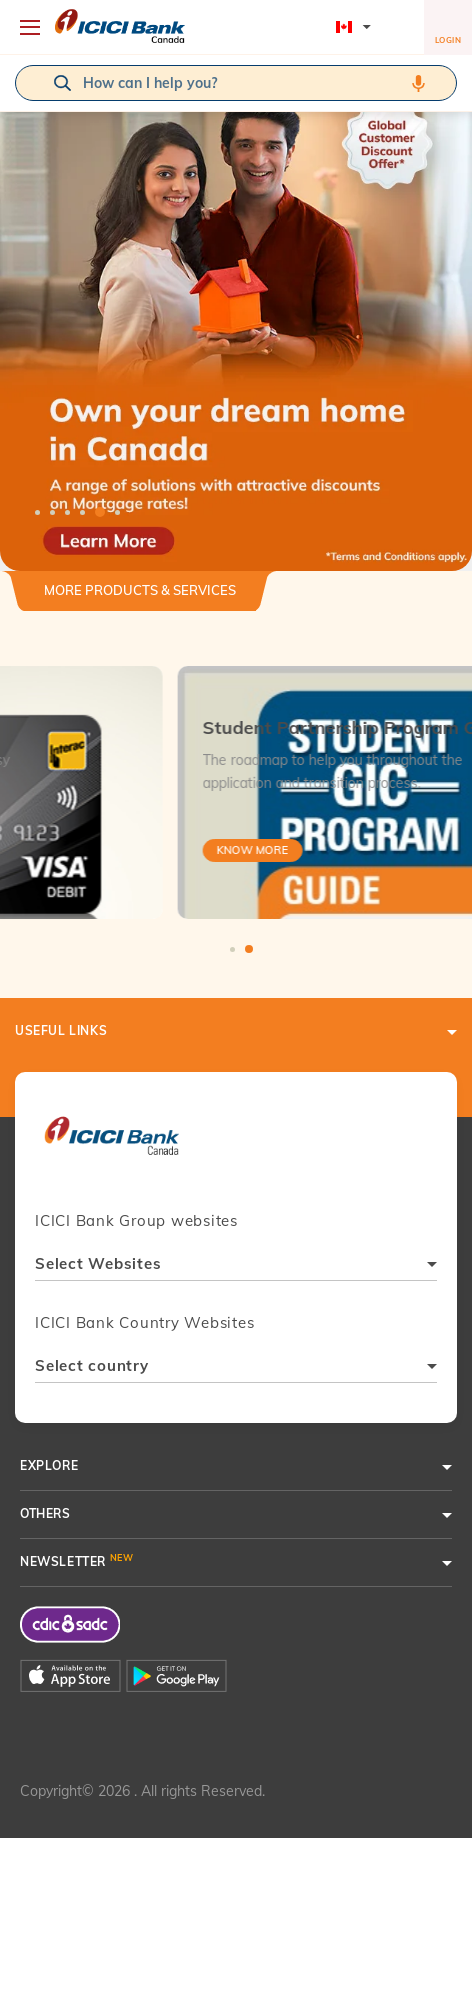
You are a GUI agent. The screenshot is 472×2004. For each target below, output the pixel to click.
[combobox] (236, 1266)
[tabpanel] (236, 313)
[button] (236, 313)
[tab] (140, 598)
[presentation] (111, 1145)
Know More (90, 850)
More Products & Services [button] (140, 590)
